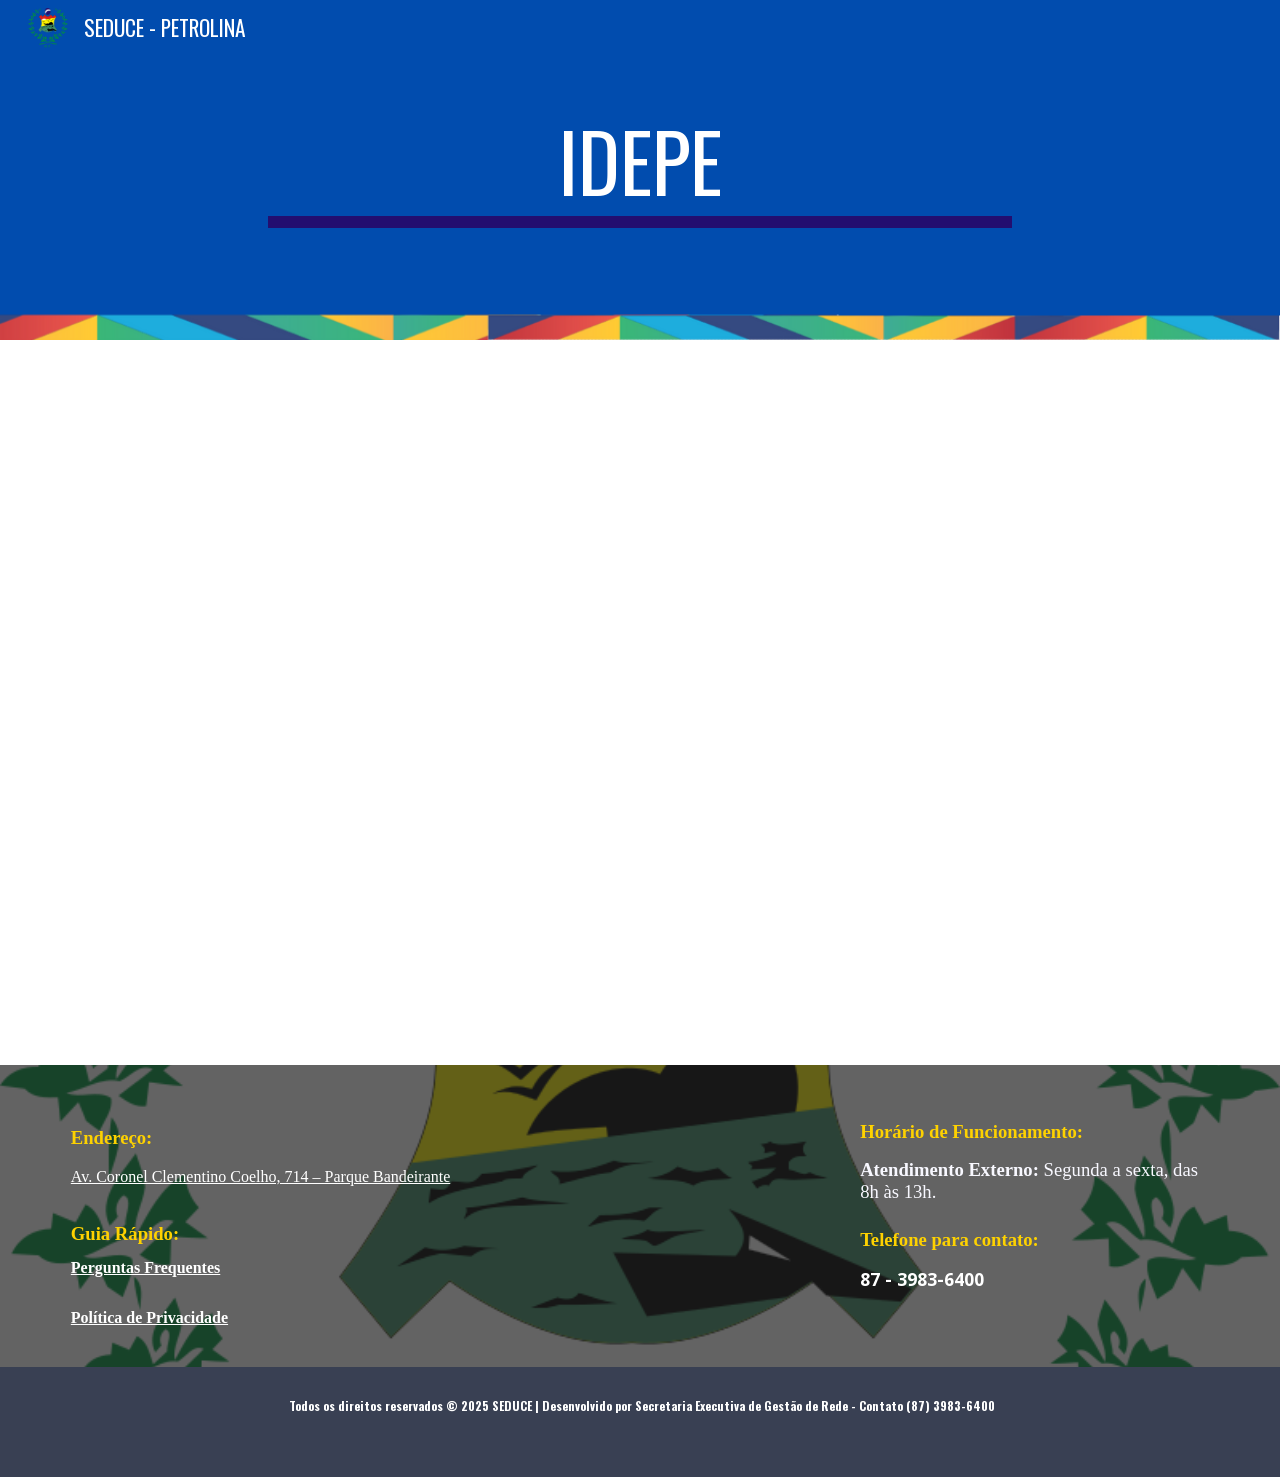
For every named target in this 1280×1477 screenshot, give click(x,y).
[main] (640, 170)
